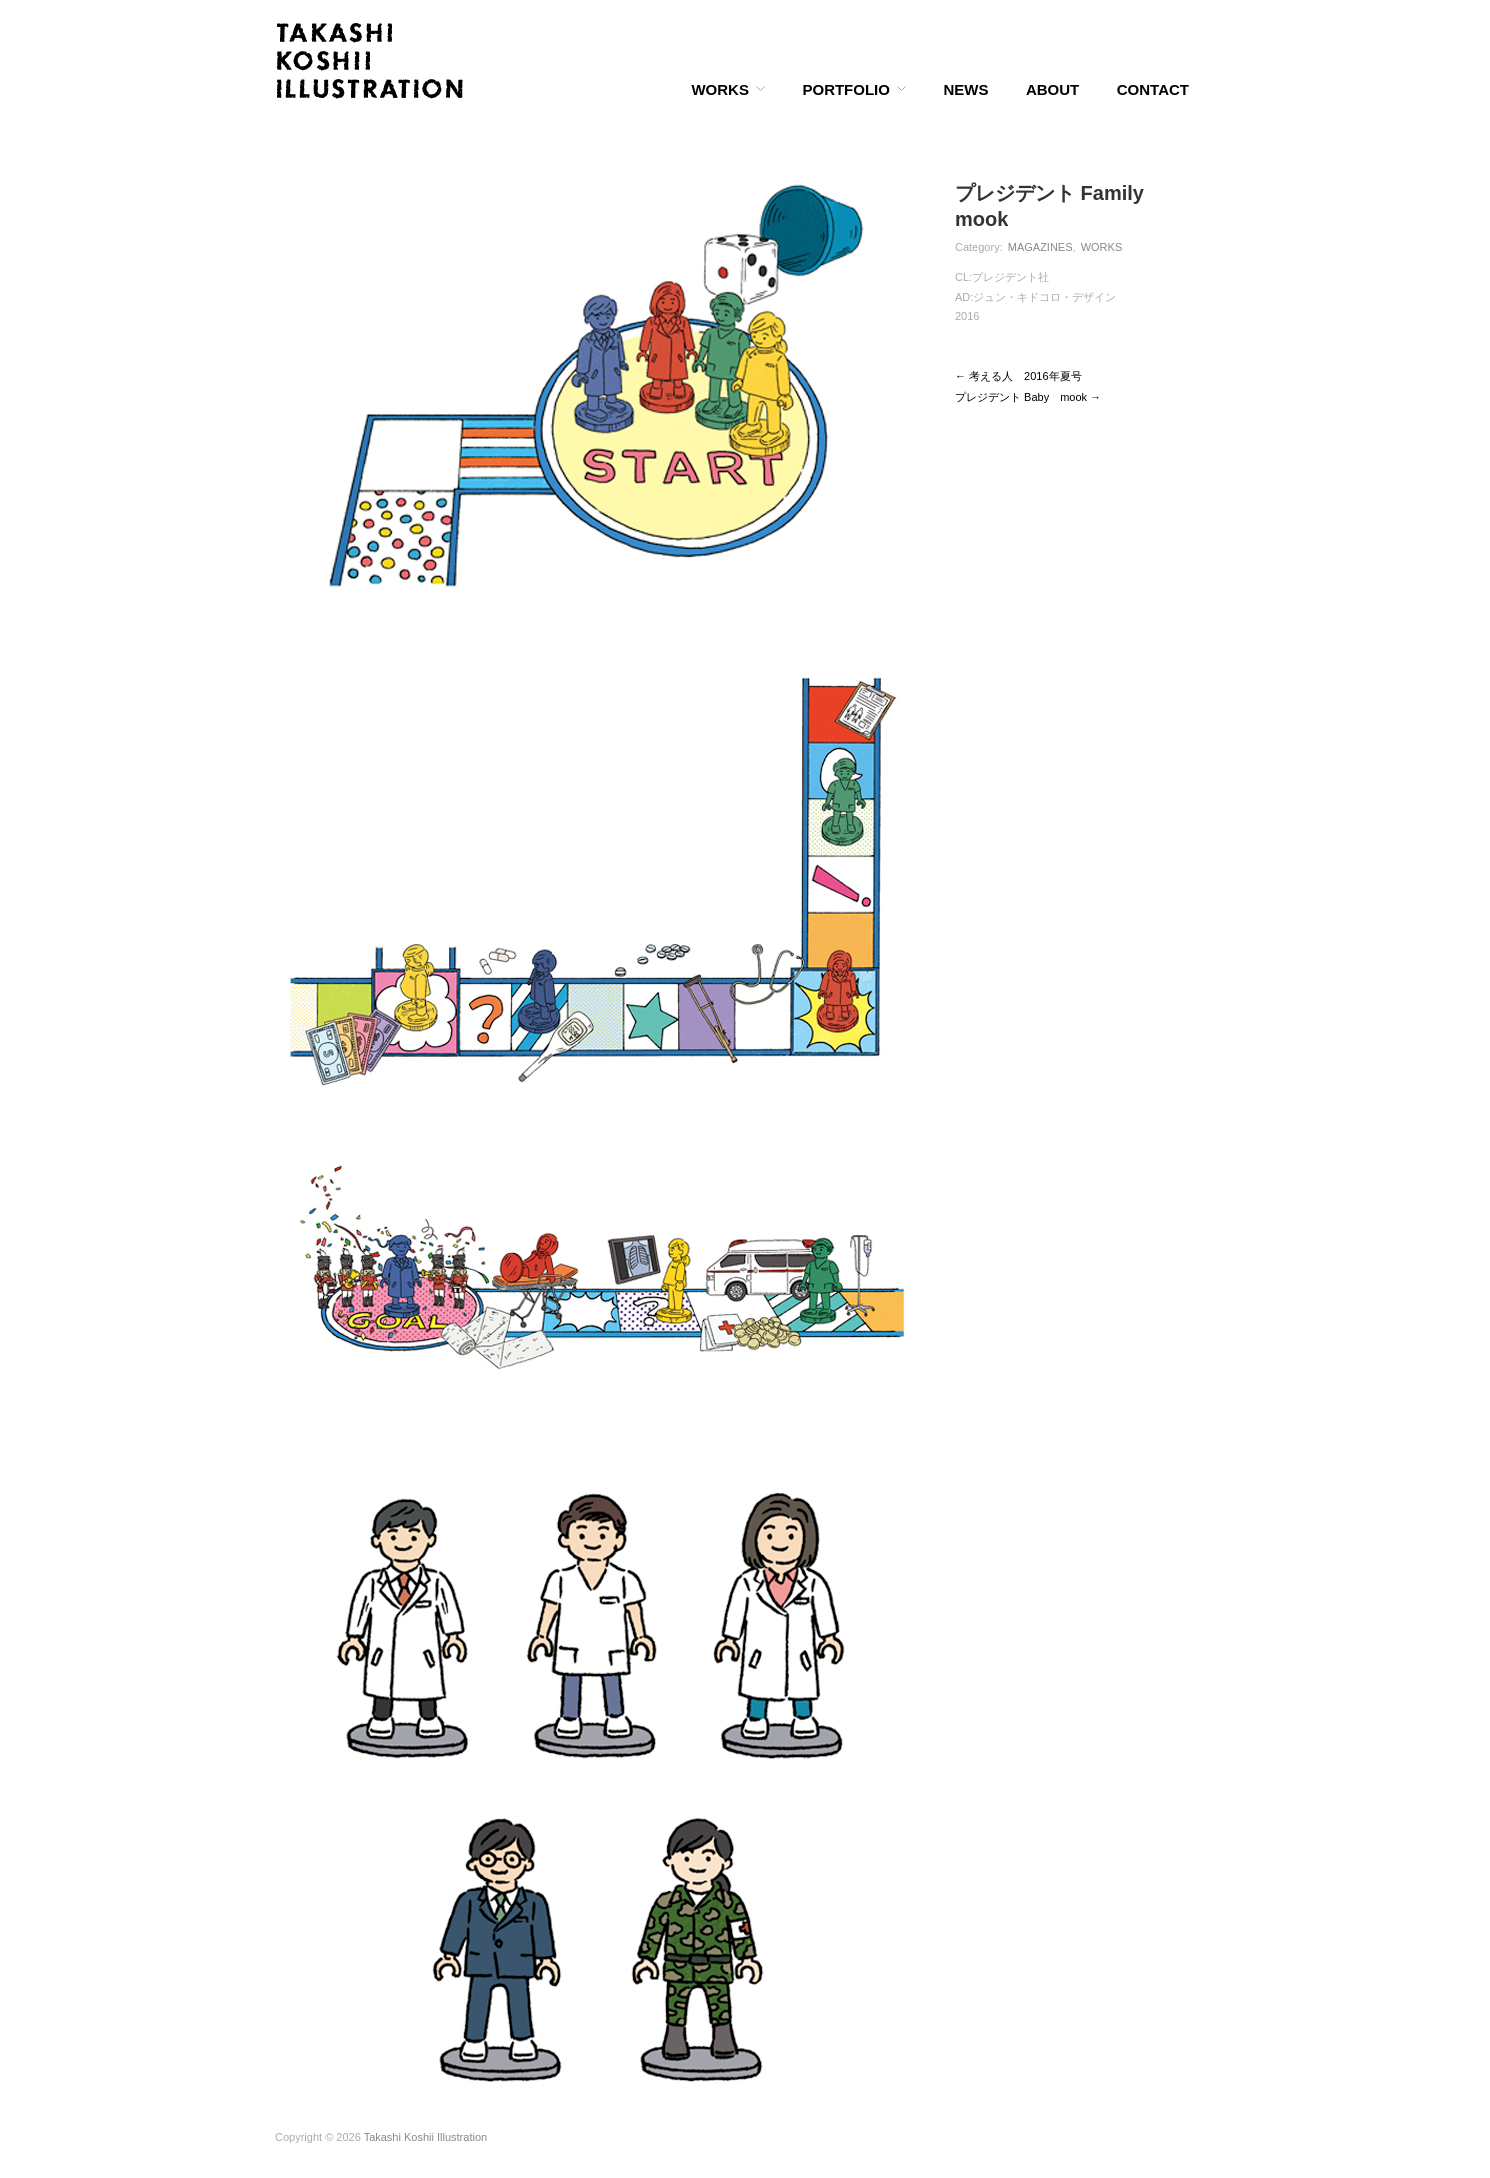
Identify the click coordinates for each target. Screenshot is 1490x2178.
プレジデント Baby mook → (1028, 397)
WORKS (720, 89)
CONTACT (1153, 89)
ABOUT (1052, 89)
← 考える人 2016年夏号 (1018, 376)
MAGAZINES (1040, 247)
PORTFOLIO (846, 89)
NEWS (965, 89)
